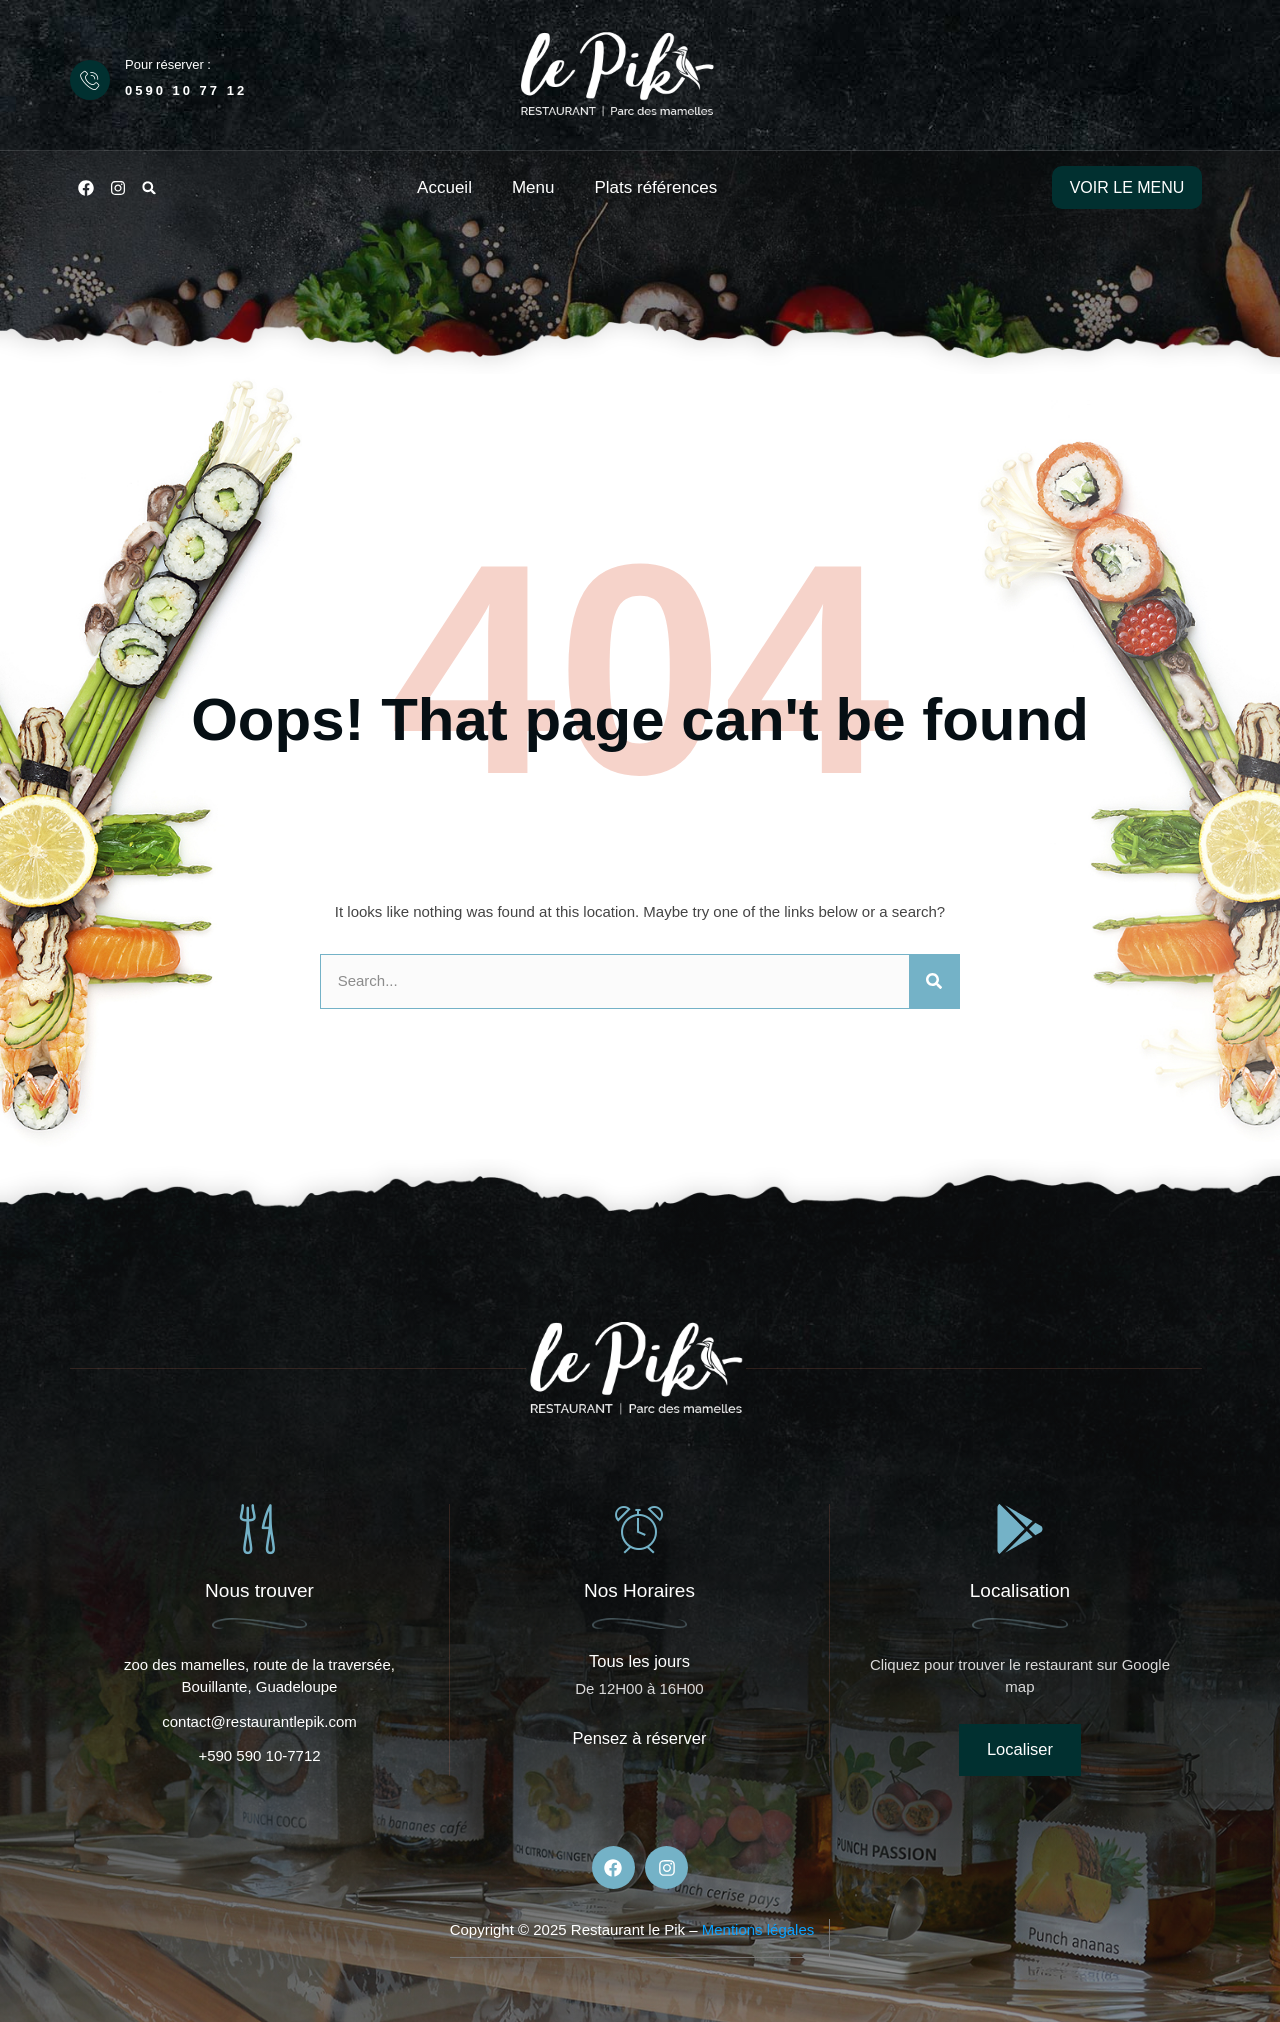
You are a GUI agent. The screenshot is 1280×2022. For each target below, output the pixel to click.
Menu (533, 187)
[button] (149, 188)
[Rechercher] (934, 981)
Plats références (655, 187)
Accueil (444, 187)
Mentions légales (758, 1930)
